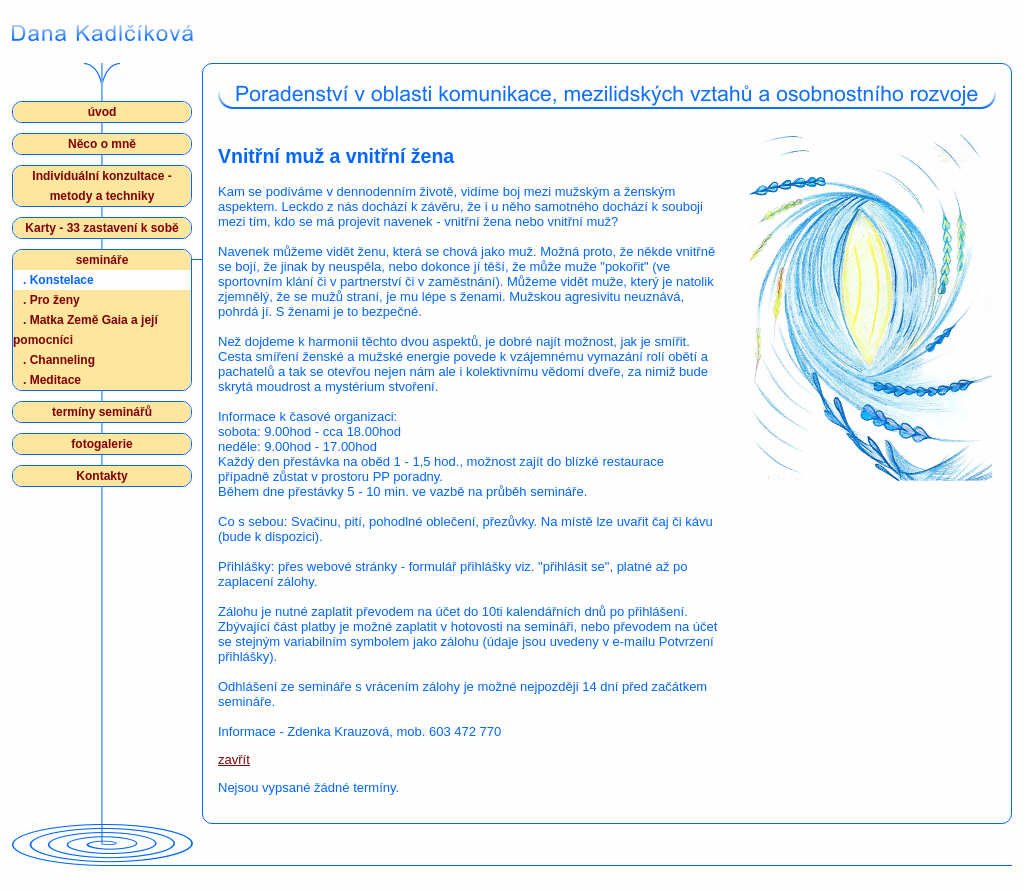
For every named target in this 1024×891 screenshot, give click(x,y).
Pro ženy (51, 300)
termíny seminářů (102, 412)
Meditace (52, 380)
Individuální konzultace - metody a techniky (101, 186)
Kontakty (101, 476)
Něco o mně (102, 144)
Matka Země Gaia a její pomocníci (85, 328)
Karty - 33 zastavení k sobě (101, 228)
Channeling (59, 360)
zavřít (234, 759)
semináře (102, 260)
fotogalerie (101, 444)
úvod (102, 112)
